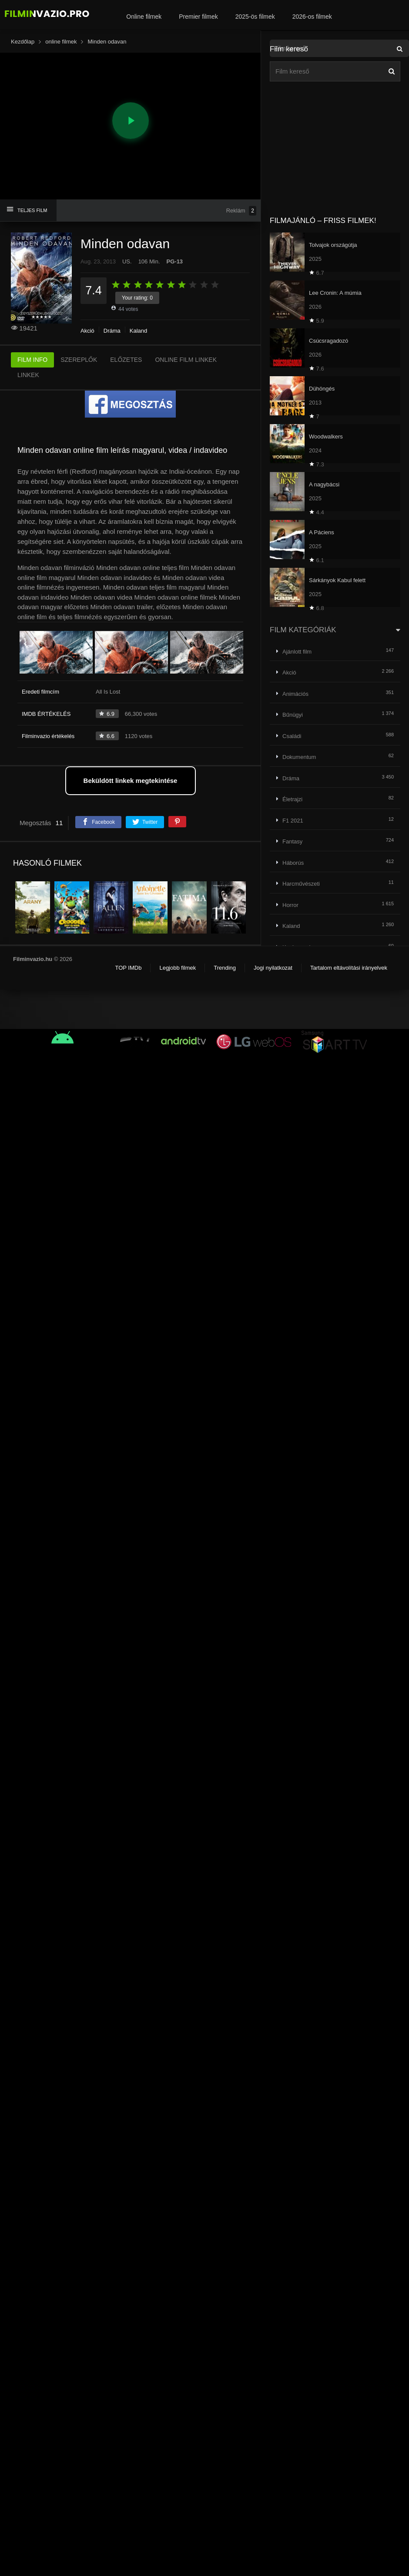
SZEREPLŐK (78, 359)
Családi (291, 736)
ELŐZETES (126, 359)
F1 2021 (292, 820)
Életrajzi (292, 799)
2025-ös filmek (255, 16)
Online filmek (143, 16)
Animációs (295, 694)
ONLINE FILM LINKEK (186, 359)
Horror (290, 905)
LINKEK (28, 374)
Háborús (293, 863)
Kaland (138, 330)
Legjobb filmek (177, 967)
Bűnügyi (292, 714)
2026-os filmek (312, 16)
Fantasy (292, 841)
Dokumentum (299, 757)
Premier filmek (198, 16)
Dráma (112, 330)
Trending (225, 967)
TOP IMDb (128, 967)
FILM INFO (32, 359)
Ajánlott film (297, 651)
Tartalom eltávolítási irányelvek (348, 967)
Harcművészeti (301, 883)
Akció (87, 330)
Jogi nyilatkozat (273, 967)
